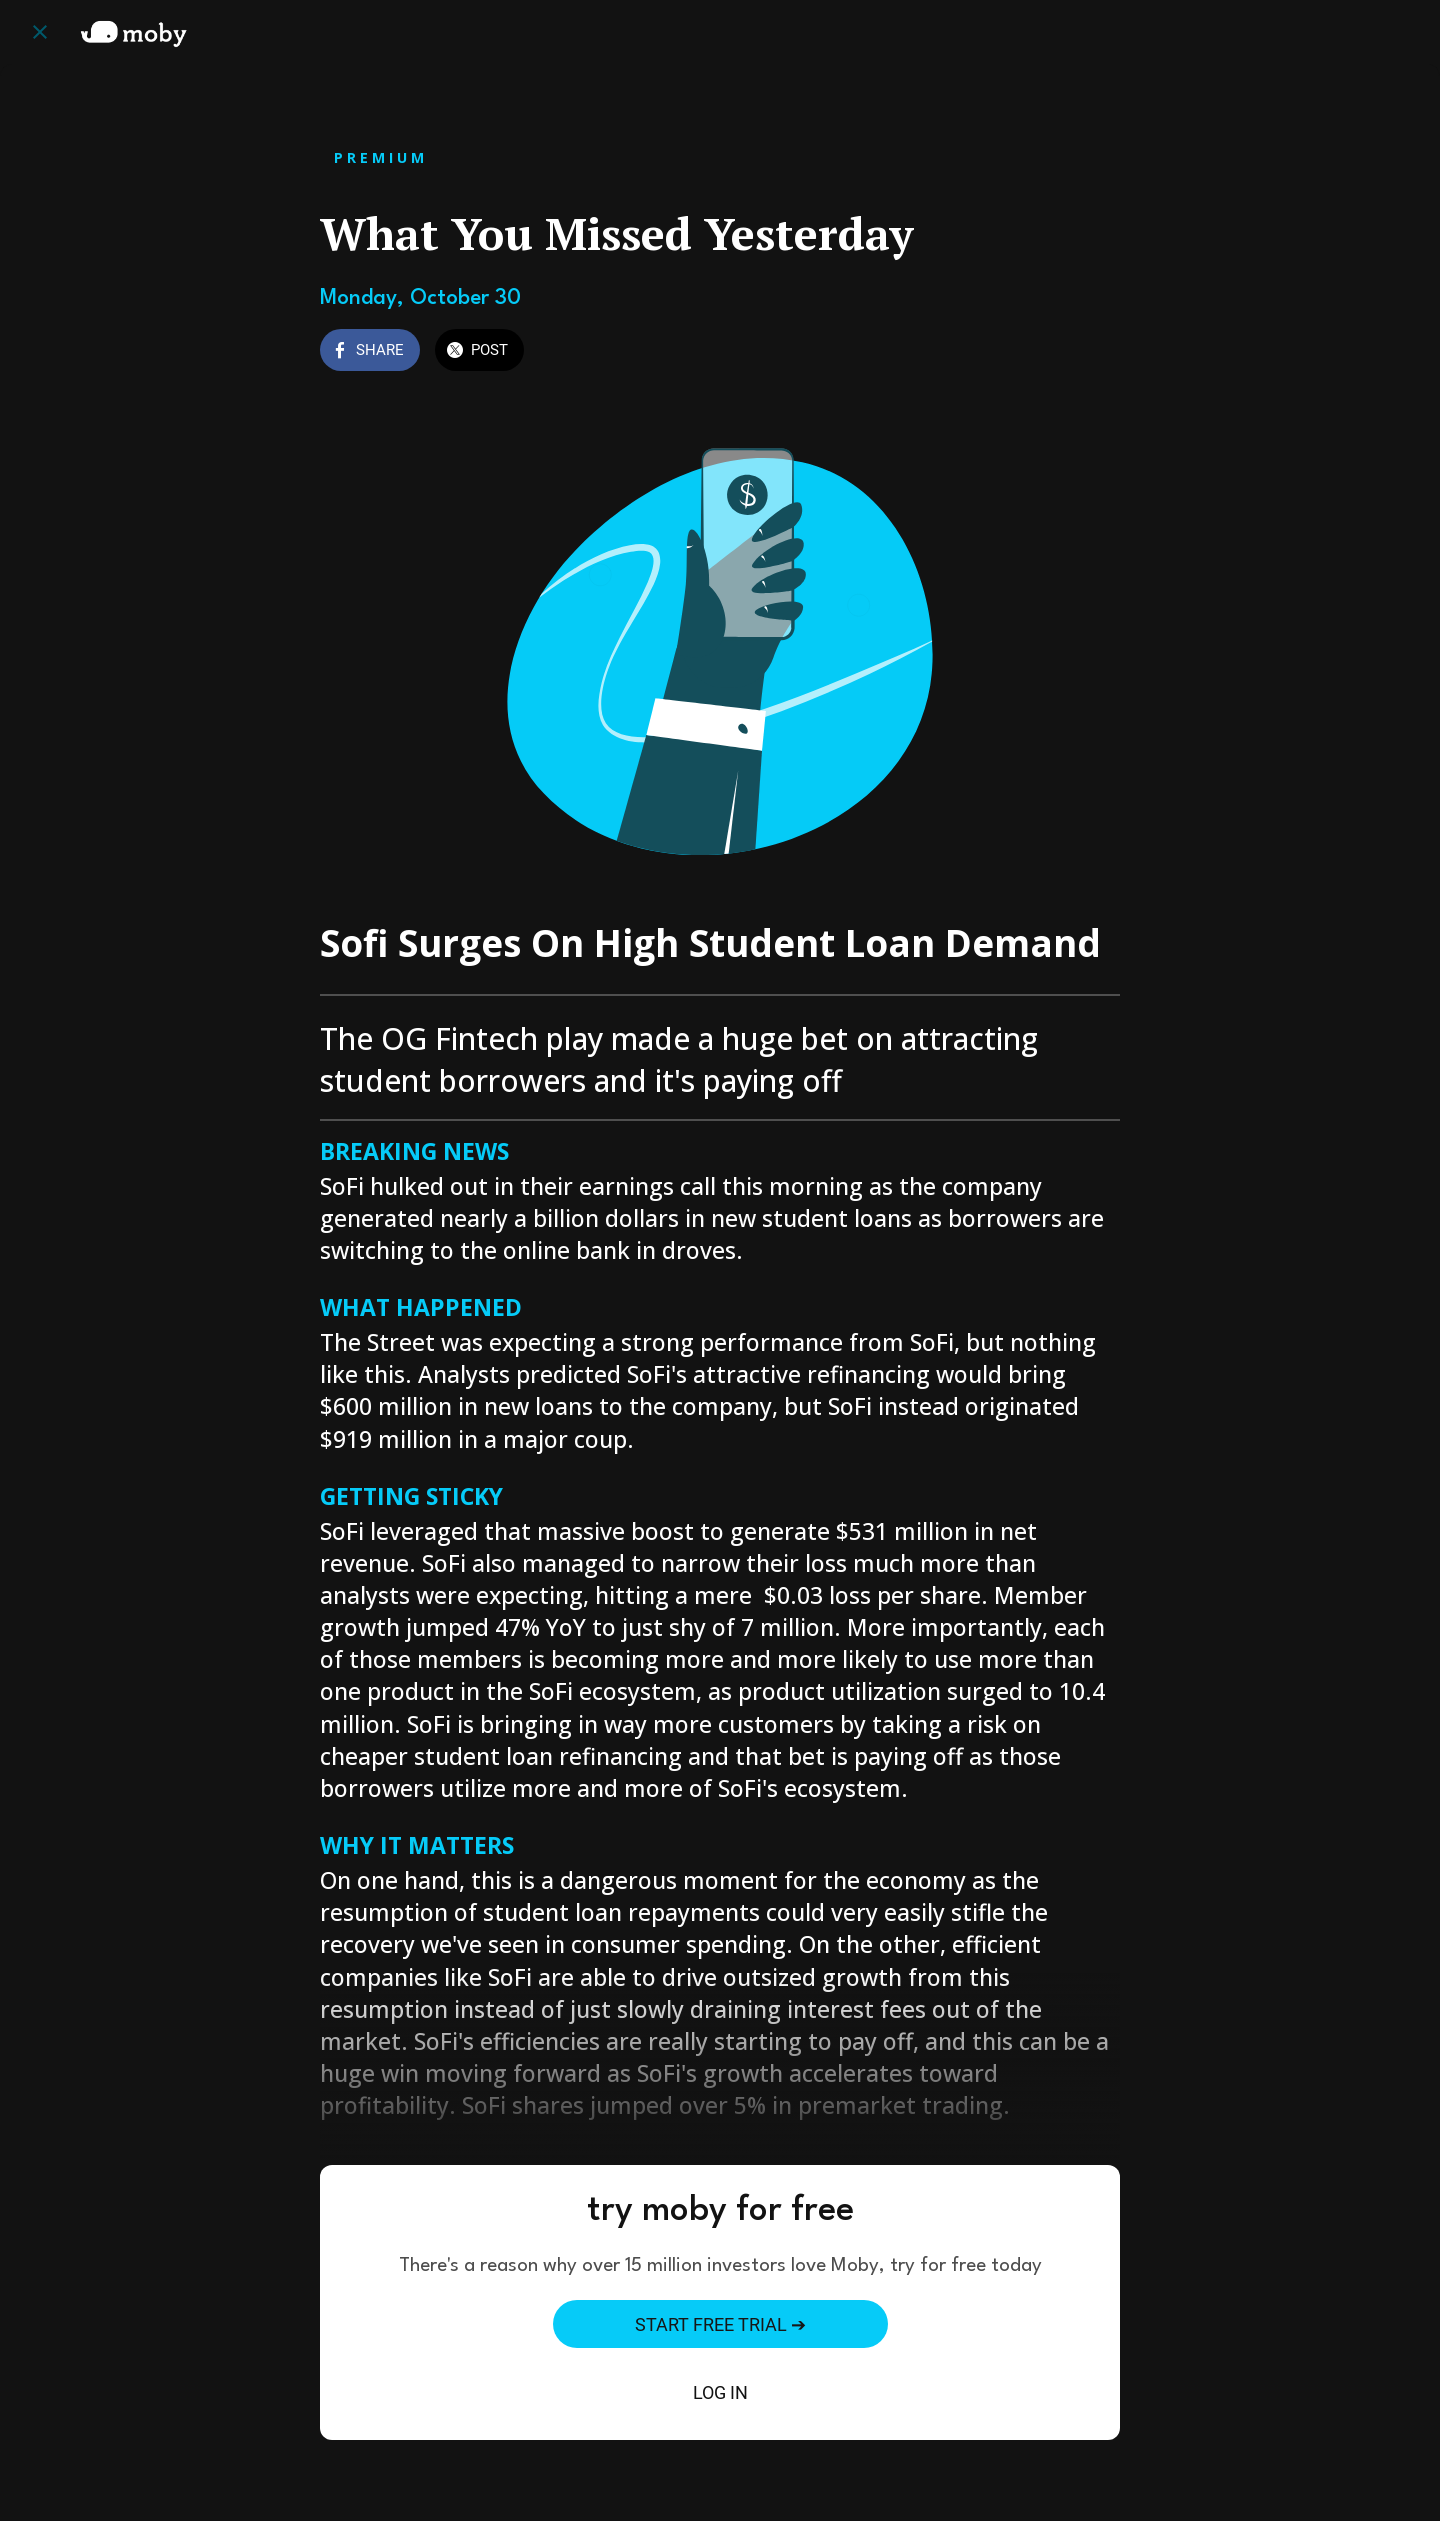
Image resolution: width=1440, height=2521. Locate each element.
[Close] (40, 32)
